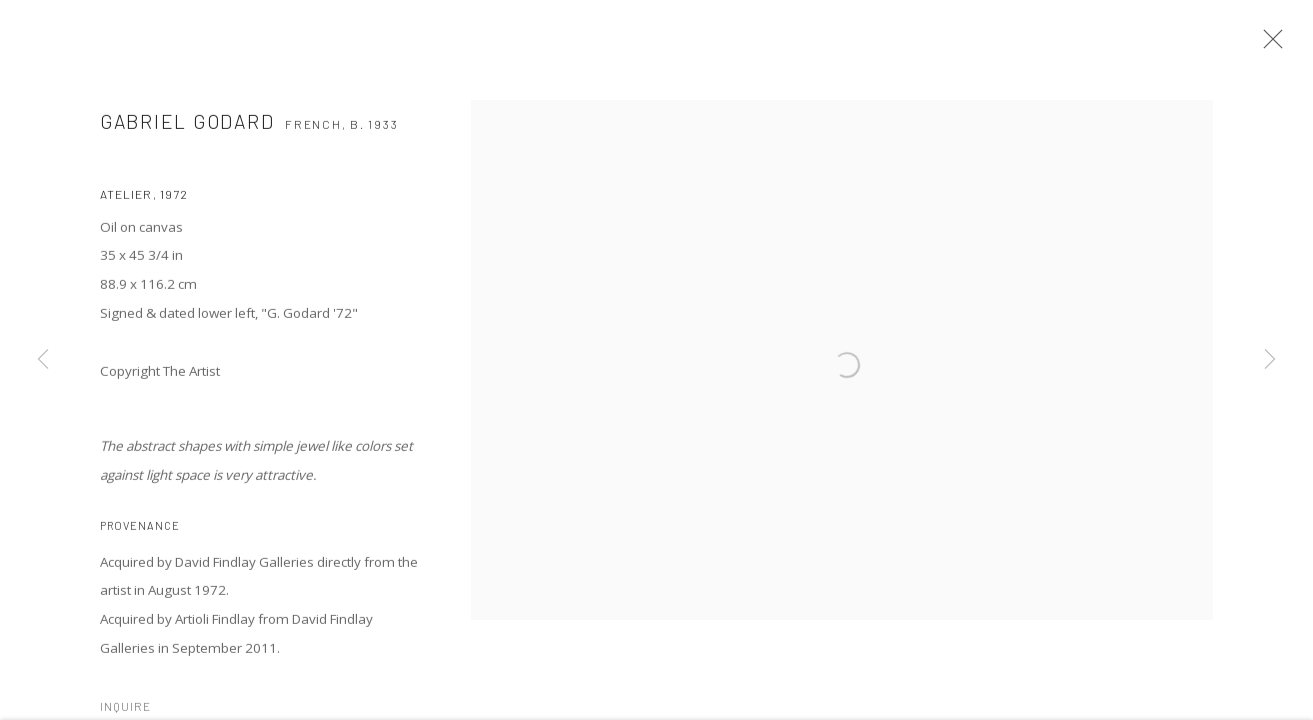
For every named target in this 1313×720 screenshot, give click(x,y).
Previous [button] (43, 360)
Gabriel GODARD (187, 128)
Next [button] (1270, 360)
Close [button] (1272, 45)
